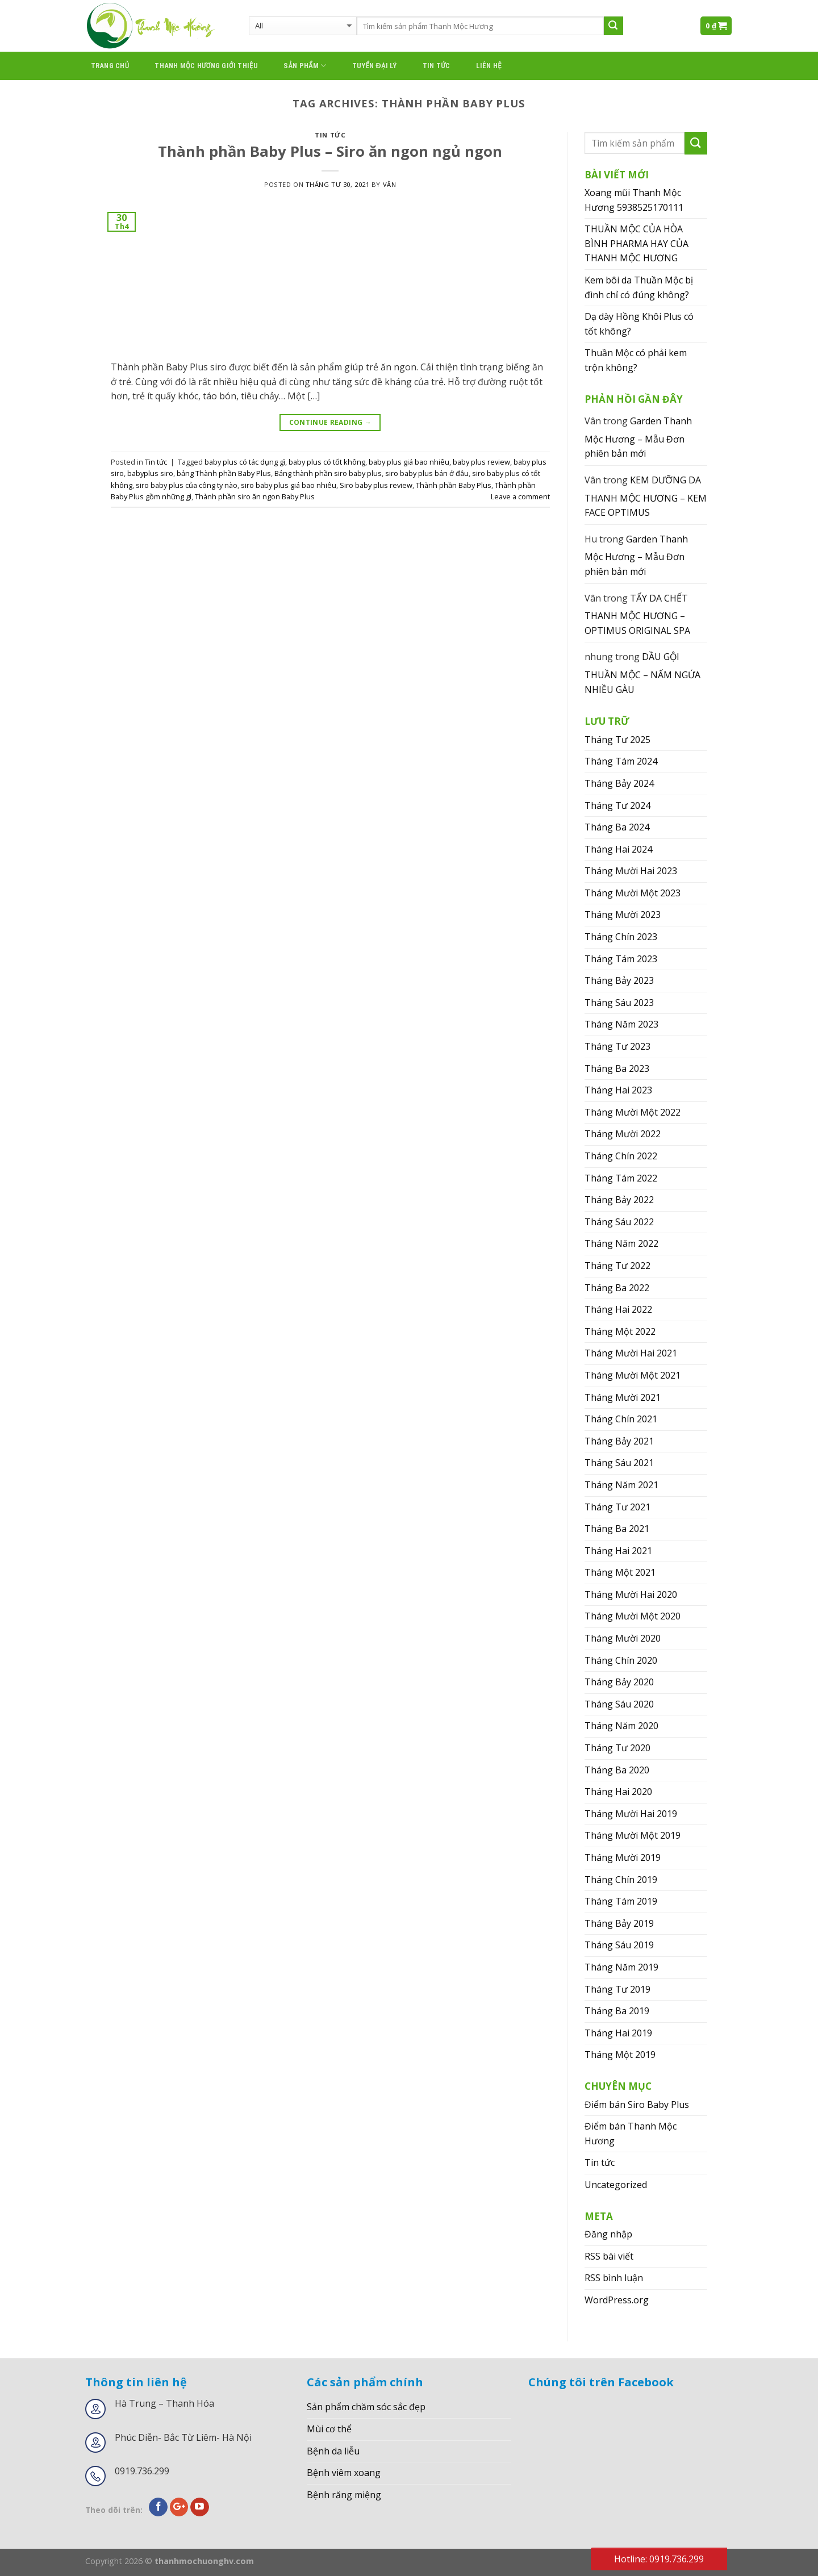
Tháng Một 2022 (620, 1331)
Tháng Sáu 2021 (619, 1462)
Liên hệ (489, 65)
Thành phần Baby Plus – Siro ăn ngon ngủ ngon (330, 151)
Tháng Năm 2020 (621, 1725)
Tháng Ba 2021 (617, 1528)
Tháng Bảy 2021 (619, 1441)
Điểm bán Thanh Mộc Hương (631, 2133)
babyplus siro (150, 473)
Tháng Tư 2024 (617, 805)
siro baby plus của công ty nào (186, 485)
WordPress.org (617, 2300)
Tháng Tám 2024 (621, 761)
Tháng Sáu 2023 (619, 1002)
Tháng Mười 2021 (623, 1397)
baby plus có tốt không (327, 462)
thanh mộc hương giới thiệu (206, 65)
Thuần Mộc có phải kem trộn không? (636, 360)
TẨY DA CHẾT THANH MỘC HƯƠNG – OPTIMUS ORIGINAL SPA (637, 614)
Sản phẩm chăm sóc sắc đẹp (366, 2406)
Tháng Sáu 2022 (619, 1222)
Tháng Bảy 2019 (619, 1923)
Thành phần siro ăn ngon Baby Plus (255, 496)
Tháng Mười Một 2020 (633, 1616)
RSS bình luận (614, 2278)
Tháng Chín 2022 (621, 1156)
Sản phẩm (304, 65)
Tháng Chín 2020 (621, 1660)
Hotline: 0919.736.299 (659, 2559)
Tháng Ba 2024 (617, 827)
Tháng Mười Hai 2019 (631, 1813)
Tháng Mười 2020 (623, 1638)
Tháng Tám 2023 (621, 959)
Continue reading (330, 422)
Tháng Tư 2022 (617, 1265)
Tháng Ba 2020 (617, 1770)
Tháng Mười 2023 (623, 914)
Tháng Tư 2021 (617, 1507)
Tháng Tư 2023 (617, 1046)
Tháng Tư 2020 (617, 1748)
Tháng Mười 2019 (623, 1857)
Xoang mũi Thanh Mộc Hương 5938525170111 (634, 200)
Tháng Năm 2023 (621, 1024)
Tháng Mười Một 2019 (633, 1835)
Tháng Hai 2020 (618, 1791)
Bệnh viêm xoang (344, 2472)
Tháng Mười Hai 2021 (631, 1353)
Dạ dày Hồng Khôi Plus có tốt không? (639, 323)
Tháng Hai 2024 (618, 849)
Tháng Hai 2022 (618, 1309)
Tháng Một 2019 (620, 2054)
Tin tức (436, 65)
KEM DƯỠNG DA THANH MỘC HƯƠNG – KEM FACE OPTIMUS (646, 496)
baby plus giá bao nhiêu (409, 462)
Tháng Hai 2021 (618, 1550)
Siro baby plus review (376, 485)
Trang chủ (110, 65)
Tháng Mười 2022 (623, 1134)
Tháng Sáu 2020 (619, 1704)
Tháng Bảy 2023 (619, 980)
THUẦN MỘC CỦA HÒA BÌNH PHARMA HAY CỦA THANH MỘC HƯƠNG (636, 243)
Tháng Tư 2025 (617, 739)
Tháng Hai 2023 (618, 1090)
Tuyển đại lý (374, 65)
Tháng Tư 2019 (617, 1989)
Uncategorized (616, 2184)
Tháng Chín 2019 (621, 1879)
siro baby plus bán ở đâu (427, 473)
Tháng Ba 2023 (617, 1068)
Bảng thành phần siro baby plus (328, 473)
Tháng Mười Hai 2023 (631, 871)
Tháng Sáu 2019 (619, 1945)
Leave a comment (520, 496)
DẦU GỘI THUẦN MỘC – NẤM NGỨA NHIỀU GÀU (642, 672)
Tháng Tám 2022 (621, 1178)
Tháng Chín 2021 (621, 1419)
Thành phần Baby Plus (453, 485)
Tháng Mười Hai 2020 (631, 1594)
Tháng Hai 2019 (618, 2033)
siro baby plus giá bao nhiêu (288, 485)
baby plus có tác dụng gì (244, 462)
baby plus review (481, 462)
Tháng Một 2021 (620, 1572)
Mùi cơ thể (329, 2429)
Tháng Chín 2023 (621, 936)
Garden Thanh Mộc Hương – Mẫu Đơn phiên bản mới (638, 437)
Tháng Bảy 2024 (619, 783)
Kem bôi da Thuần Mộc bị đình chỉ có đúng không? (639, 287)
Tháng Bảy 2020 (619, 1682)
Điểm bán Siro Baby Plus (637, 2104)
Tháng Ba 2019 (617, 2011)
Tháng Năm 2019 (621, 1967)
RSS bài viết (609, 2256)
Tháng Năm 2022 (621, 1243)
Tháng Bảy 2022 (619, 1199)
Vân (390, 184)
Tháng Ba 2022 (617, 1287)
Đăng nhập (608, 2234)
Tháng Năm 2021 (621, 1485)
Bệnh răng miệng (344, 2495)
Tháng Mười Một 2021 (633, 1375)
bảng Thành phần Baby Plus (224, 473)
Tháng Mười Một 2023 (633, 893)
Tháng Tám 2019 (621, 1901)
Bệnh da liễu (333, 2451)
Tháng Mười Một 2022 (633, 1112)
